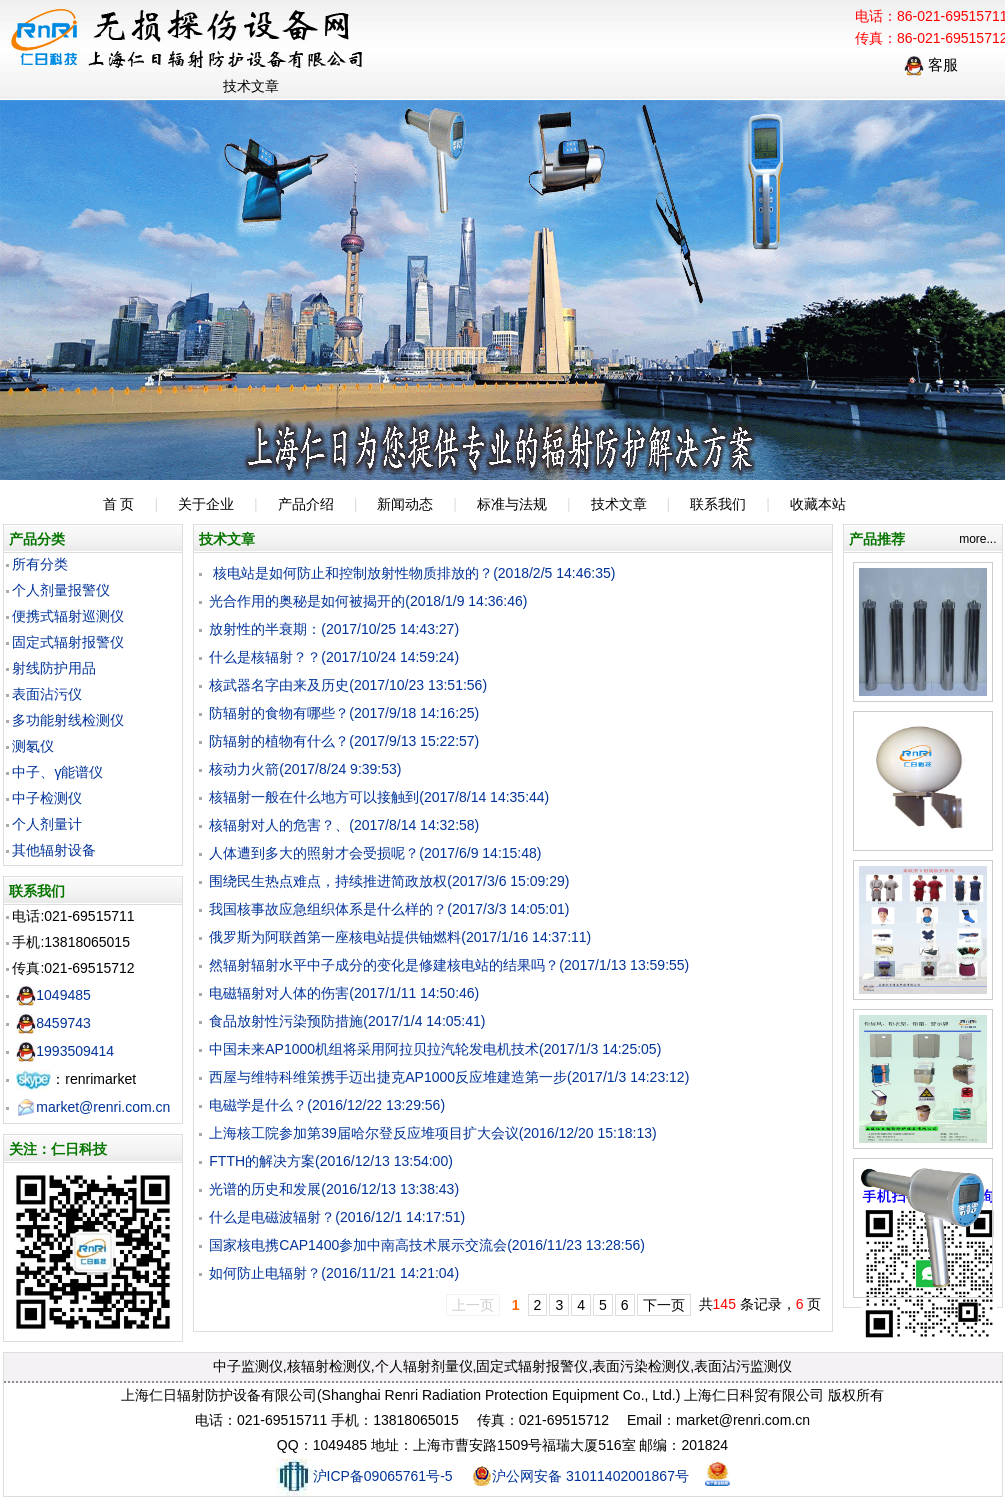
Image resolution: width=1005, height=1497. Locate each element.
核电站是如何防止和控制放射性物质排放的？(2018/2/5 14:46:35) (412, 573)
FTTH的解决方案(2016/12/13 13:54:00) (331, 1161)
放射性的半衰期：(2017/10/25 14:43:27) (334, 629)
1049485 (53, 995)
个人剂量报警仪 (61, 590)
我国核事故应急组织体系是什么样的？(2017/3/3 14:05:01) (389, 909)
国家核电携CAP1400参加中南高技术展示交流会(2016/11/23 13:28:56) (427, 1245)
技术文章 (619, 504)
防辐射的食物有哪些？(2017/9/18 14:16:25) (344, 713)
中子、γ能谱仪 (57, 772)
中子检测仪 (47, 798)
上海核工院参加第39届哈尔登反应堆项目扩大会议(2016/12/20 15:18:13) (432, 1133)
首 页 (119, 504)
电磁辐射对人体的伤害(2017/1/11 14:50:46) (344, 993)
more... (977, 539)
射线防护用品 (54, 668)
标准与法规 (512, 504)
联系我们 (718, 504)
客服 (931, 64)
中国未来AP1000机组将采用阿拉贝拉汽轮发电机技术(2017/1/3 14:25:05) (435, 1049)
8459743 (53, 1023)
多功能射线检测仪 (68, 720)
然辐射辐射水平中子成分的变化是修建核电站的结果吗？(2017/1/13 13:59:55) (449, 965)
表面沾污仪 (47, 694)
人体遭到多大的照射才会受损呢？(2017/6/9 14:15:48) (375, 853)
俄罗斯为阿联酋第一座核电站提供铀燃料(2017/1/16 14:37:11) (400, 937)
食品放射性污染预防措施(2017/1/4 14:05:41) (347, 1021)
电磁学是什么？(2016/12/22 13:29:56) (327, 1105)
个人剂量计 (47, 824)
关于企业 (206, 504)
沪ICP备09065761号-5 (364, 1476)
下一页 (664, 1305)
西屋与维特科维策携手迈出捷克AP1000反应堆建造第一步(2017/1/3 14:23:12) (449, 1077)
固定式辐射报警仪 (68, 642)
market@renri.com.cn (93, 1107)
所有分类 (40, 564)
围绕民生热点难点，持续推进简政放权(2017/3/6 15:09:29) (389, 881)
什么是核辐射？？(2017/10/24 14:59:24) (334, 657)
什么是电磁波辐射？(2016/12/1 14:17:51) (337, 1217)
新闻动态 (405, 504)
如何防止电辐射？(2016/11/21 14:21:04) (334, 1273)
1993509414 (65, 1051)
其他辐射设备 (54, 850)
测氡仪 (33, 746)
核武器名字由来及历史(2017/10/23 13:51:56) (348, 685)
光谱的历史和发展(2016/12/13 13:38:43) (334, 1189)
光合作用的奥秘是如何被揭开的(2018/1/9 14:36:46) (368, 601)
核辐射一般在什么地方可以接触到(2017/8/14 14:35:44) (379, 797)
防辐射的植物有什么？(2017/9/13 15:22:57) (344, 741)
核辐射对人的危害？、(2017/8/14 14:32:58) (344, 825)
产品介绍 (306, 504)
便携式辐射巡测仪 (68, 616)
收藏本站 (818, 504)
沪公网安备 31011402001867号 (580, 1476)
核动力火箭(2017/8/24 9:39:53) (305, 769)
